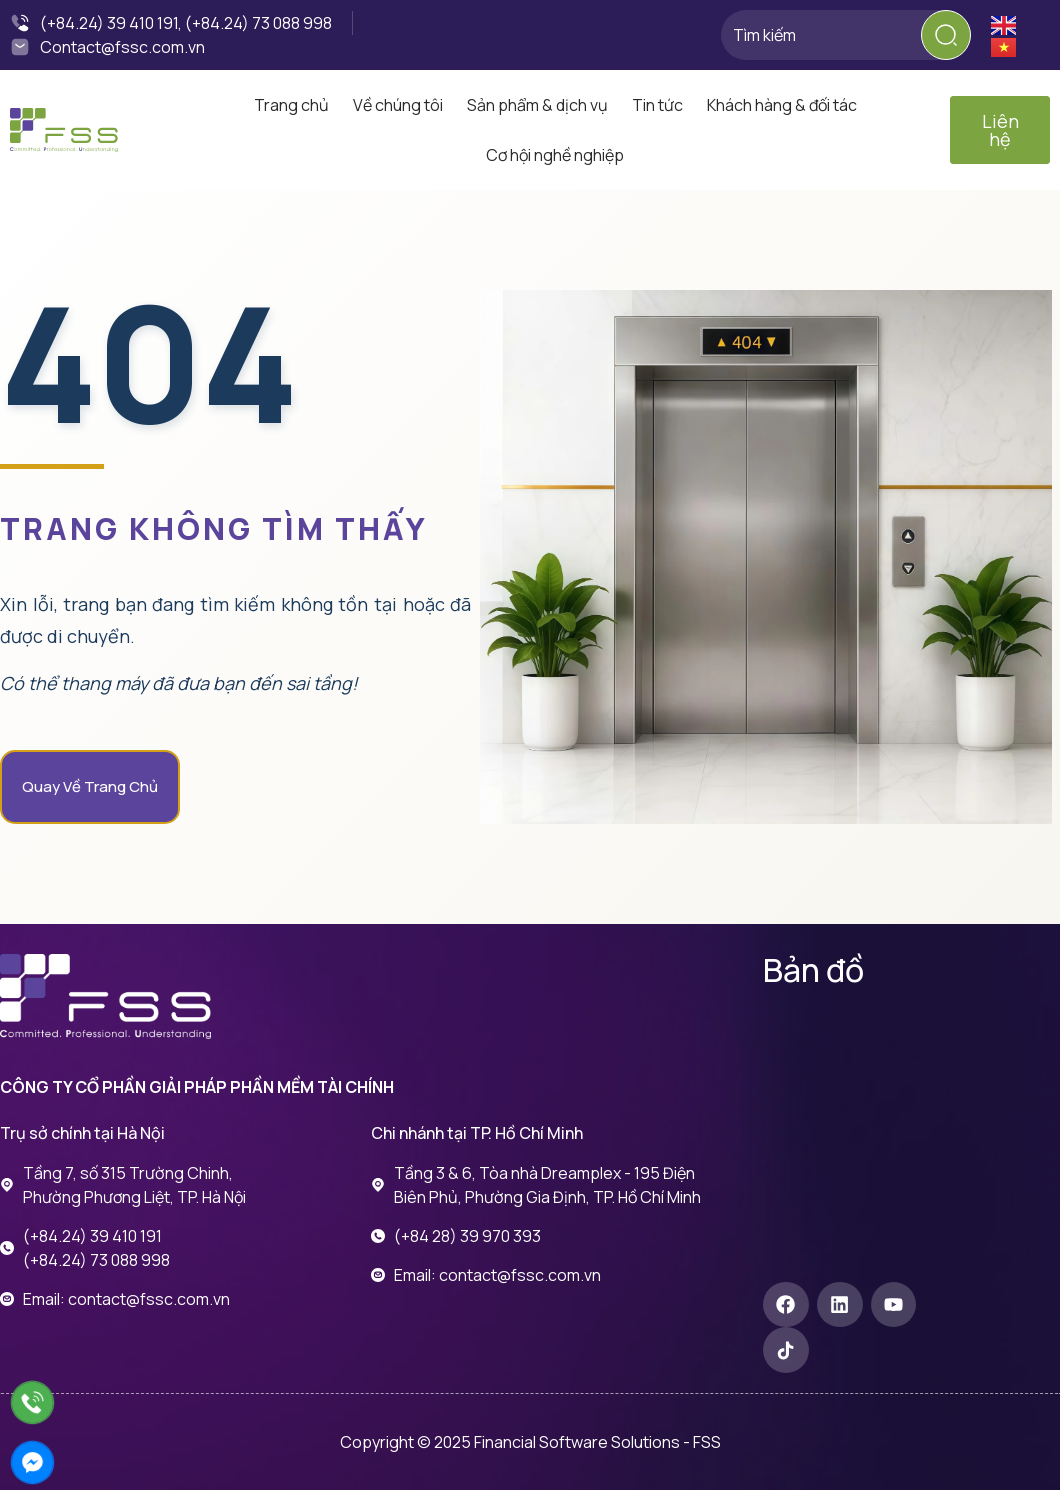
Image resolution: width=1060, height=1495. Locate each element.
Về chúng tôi (398, 105)
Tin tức (657, 105)
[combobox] (844, 35)
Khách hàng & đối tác (782, 105)
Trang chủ (291, 105)
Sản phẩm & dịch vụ (537, 105)
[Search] (946, 35)
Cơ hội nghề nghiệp (555, 155)
